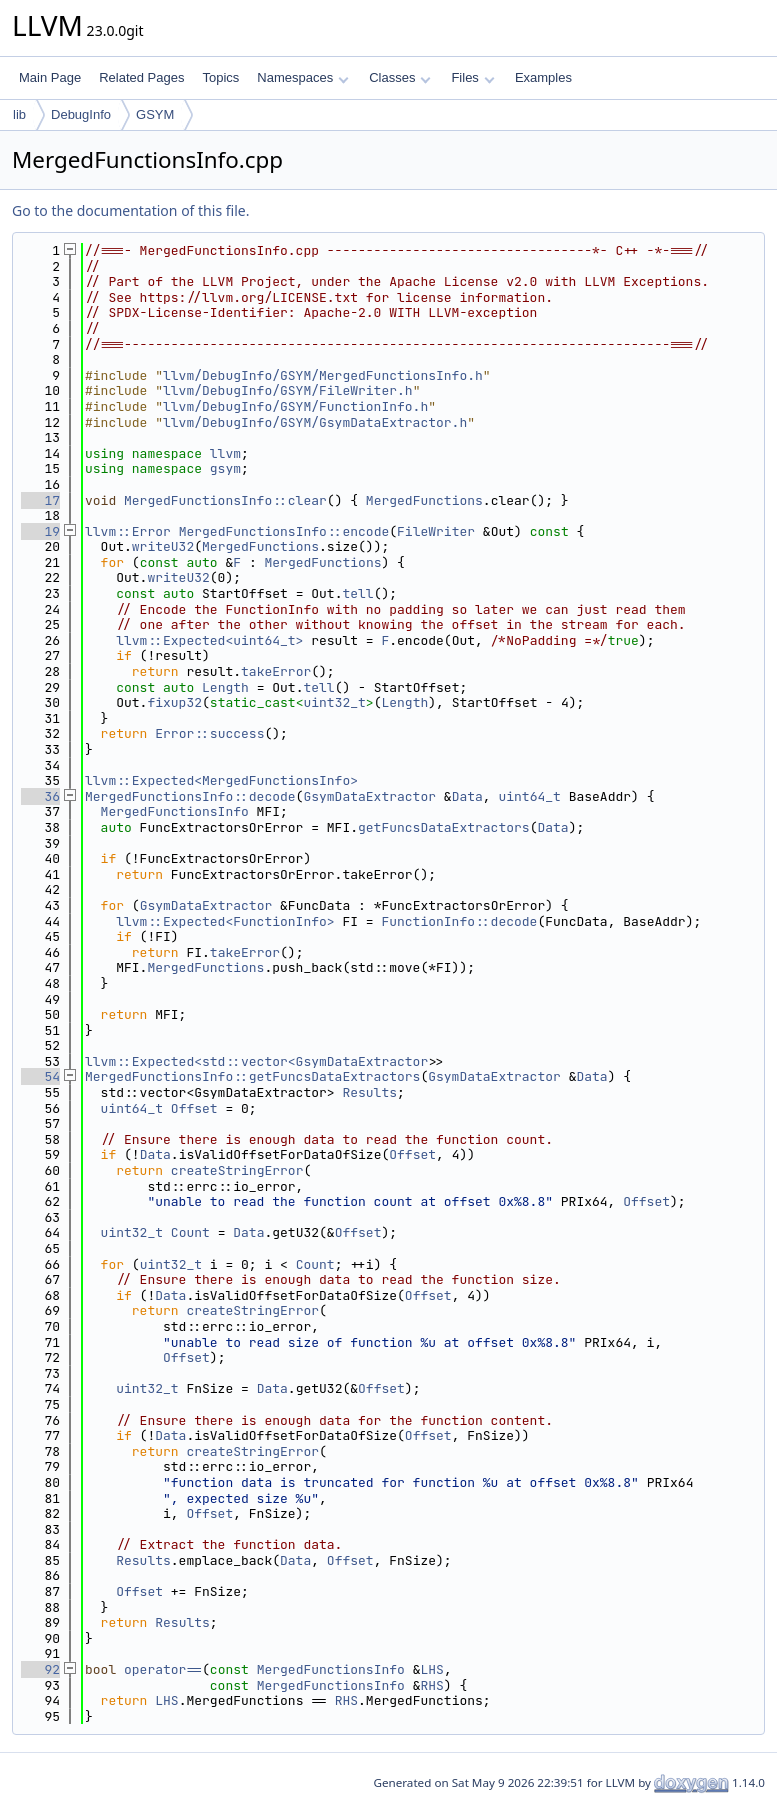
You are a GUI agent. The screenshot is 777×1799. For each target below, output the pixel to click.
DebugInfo (81, 114)
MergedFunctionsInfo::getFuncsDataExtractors (252, 1076)
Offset (194, 1108)
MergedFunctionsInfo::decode (190, 796)
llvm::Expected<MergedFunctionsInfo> (221, 780)
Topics (220, 77)
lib (19, 114)
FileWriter (436, 531)
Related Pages (141, 77)
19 (40, 531)
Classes (400, 77)
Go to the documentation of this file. (130, 210)
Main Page (50, 77)
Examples (543, 77)
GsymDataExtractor (369, 796)
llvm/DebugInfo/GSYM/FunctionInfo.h (295, 406)
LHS (431, 1669)
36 (40, 796)
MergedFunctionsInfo (175, 811)
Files (472, 77)
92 (40, 1669)
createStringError (237, 1170)
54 (40, 1076)
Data (467, 796)
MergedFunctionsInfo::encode (284, 531)
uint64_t (529, 796)
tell (357, 593)
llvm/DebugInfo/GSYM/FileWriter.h (288, 390)
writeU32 (163, 546)
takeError (276, 671)
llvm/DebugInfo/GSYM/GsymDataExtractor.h (315, 422)
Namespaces (302, 77)
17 (40, 500)
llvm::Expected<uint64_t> (209, 640)
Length (225, 687)
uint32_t (334, 702)
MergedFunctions (424, 500)
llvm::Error (128, 531)
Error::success (209, 733)
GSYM (155, 114)
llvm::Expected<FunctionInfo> (225, 921)
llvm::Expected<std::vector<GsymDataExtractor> (260, 1061)
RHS (431, 1685)
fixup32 (174, 702)
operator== (163, 1669)
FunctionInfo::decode (459, 921)
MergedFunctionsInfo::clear (225, 500)
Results (369, 1092)
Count (190, 1232)
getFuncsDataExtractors (444, 827)
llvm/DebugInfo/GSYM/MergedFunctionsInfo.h (323, 375)
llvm (225, 453)
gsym (225, 468)
